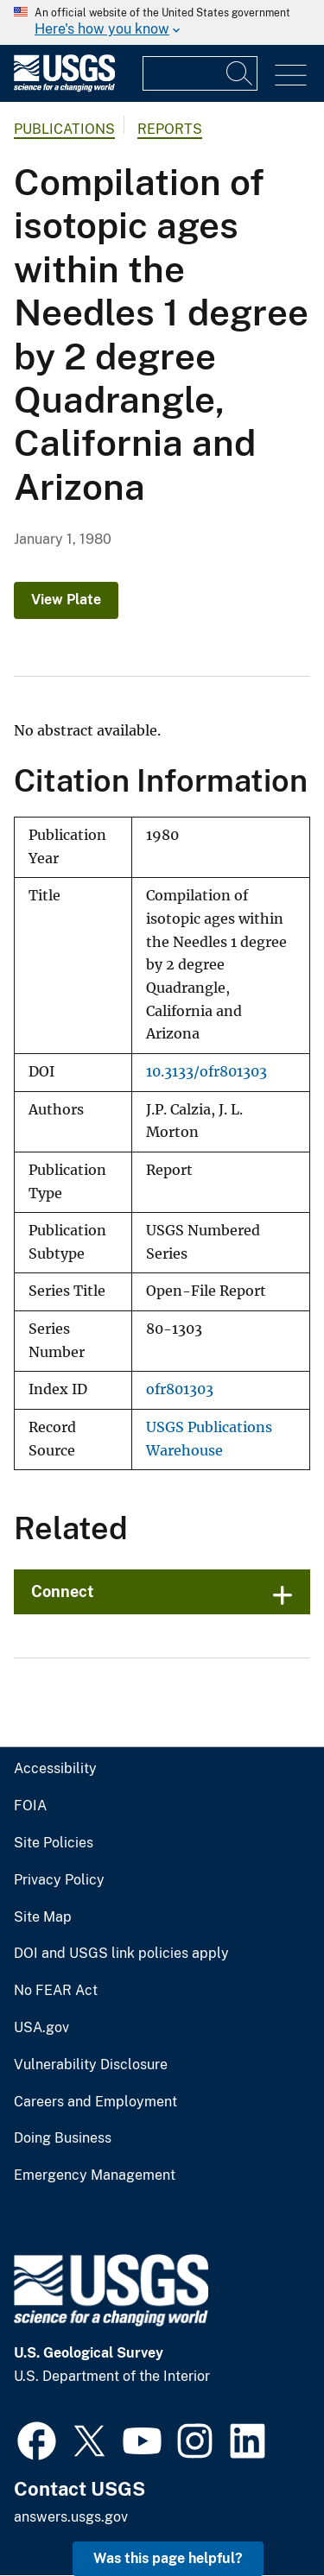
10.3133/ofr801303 (206, 1072)
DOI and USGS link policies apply (121, 1953)
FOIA (30, 1806)
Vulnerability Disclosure (91, 2065)
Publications (64, 129)
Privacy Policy (59, 1880)
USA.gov (41, 2028)
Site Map (43, 1917)
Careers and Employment (95, 2102)
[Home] (64, 87)
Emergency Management (94, 2175)
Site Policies (53, 1843)
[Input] (200, 73)
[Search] (240, 73)
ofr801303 (179, 1389)
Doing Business (62, 2138)
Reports (169, 129)
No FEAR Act (56, 1990)
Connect (62, 1591)
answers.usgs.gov (71, 2517)
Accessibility (55, 1769)
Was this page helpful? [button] (168, 2558)
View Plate (66, 599)
